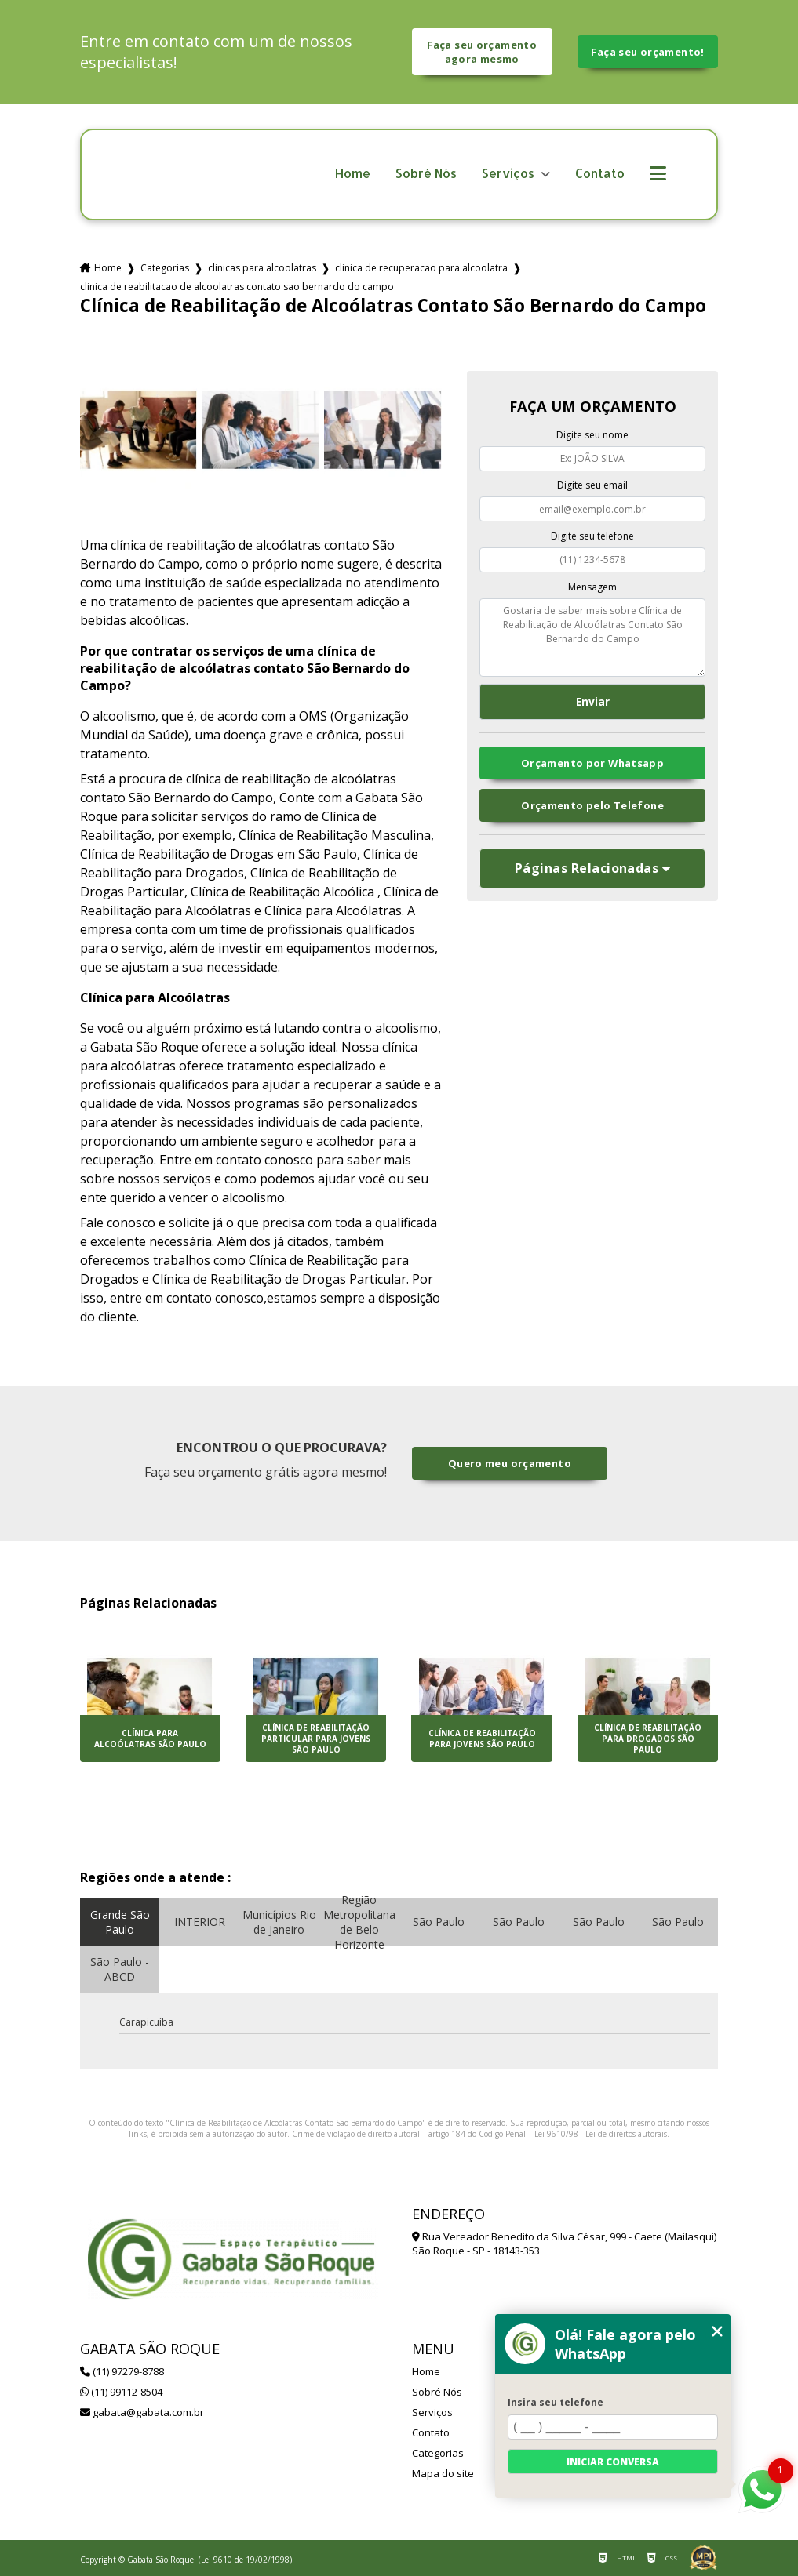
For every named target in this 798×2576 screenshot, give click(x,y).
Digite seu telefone (592, 536)
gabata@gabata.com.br (142, 2412)
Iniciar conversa (613, 2462)
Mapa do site (443, 2473)
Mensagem (592, 587)
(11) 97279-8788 (122, 2371)
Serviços (509, 173)
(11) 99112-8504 (121, 2392)
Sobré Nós (426, 173)
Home (352, 173)
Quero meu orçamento (509, 1463)
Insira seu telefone (555, 2402)
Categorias (164, 267)
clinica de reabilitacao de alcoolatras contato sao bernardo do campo (237, 286)
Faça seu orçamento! (647, 52)
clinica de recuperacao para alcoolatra (421, 267)
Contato (600, 173)
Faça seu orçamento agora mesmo (482, 52)
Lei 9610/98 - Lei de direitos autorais (600, 2133)
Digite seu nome (592, 434)
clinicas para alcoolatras (262, 267)
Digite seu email (592, 485)
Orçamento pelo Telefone (592, 805)
